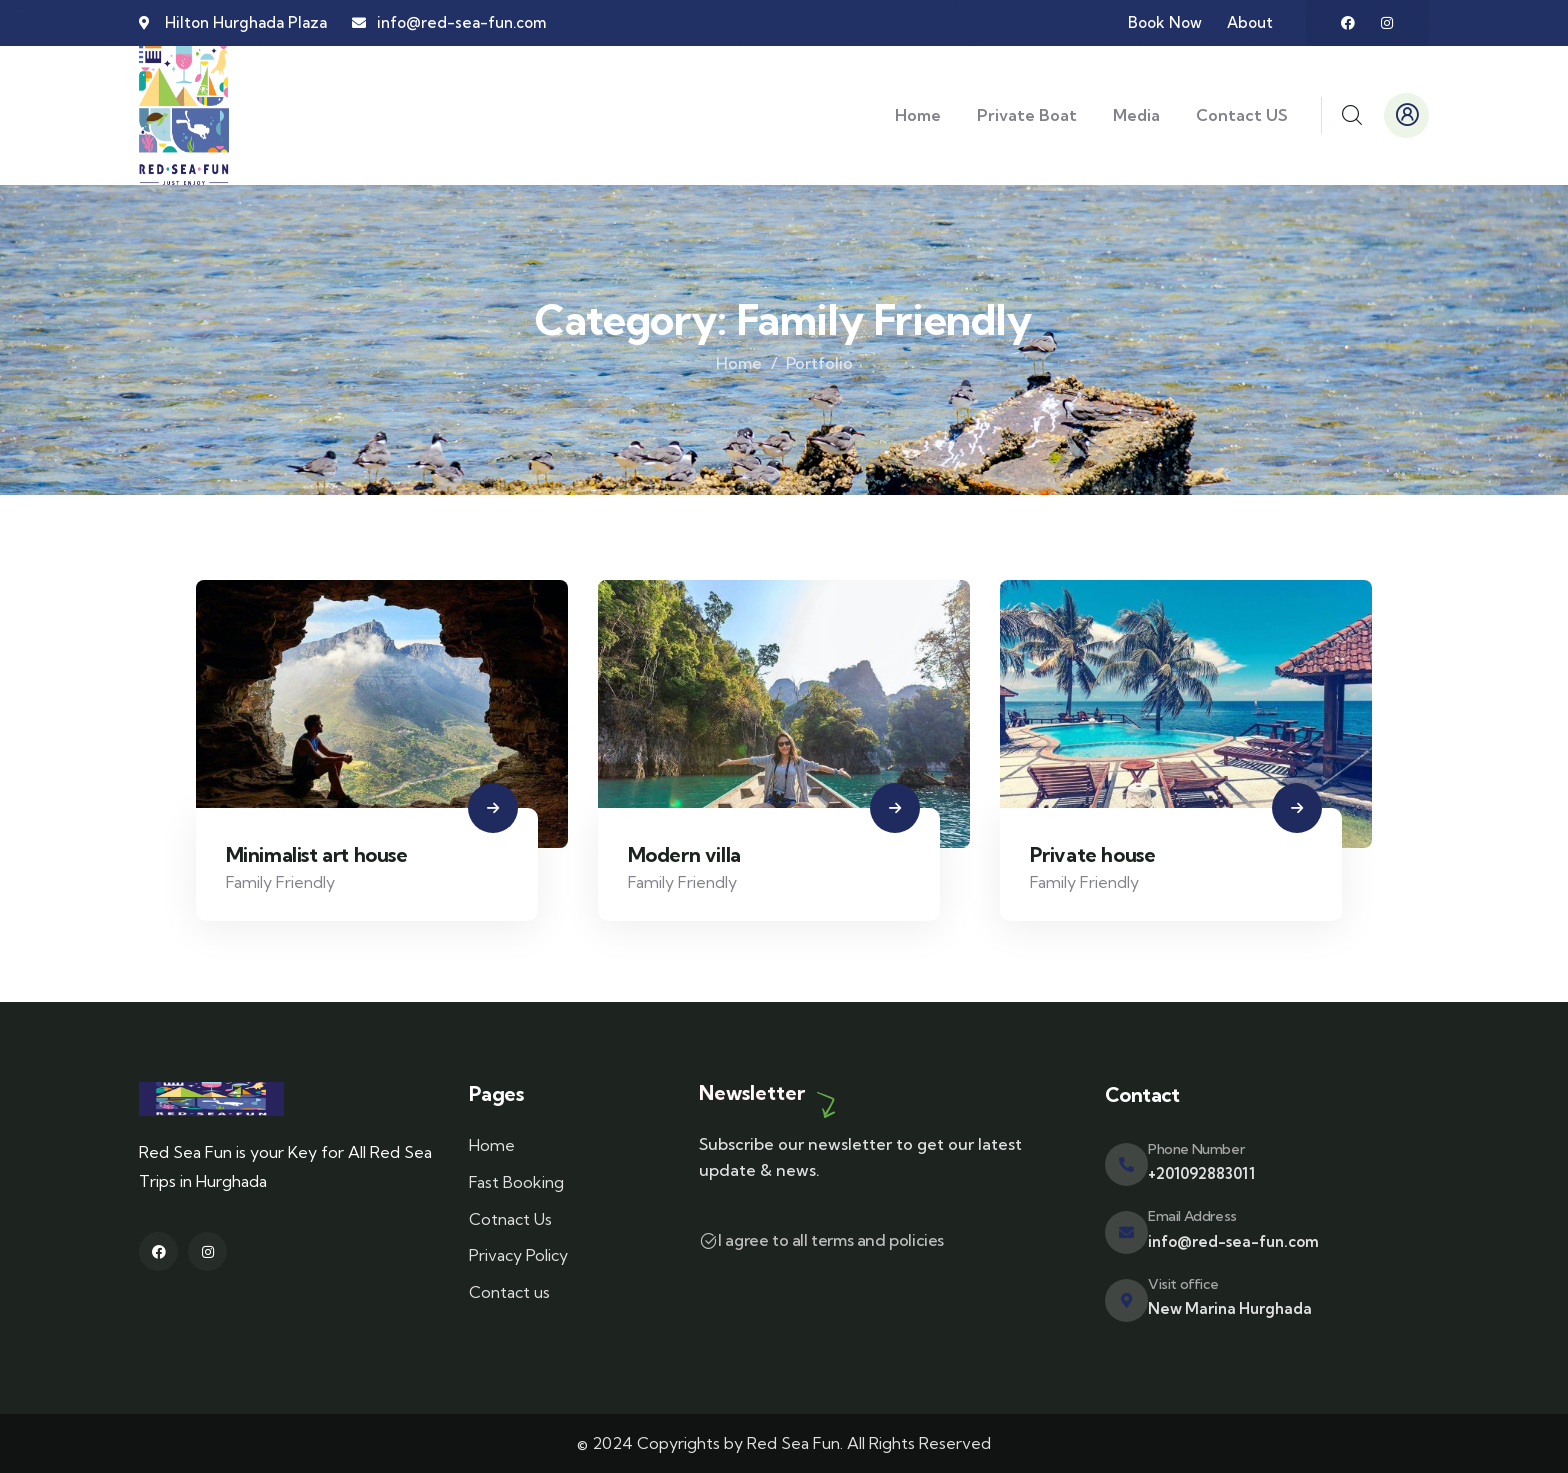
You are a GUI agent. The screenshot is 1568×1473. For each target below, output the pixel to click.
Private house (1093, 854)
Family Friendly (280, 882)
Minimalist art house (317, 854)
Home (739, 363)
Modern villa (684, 854)
